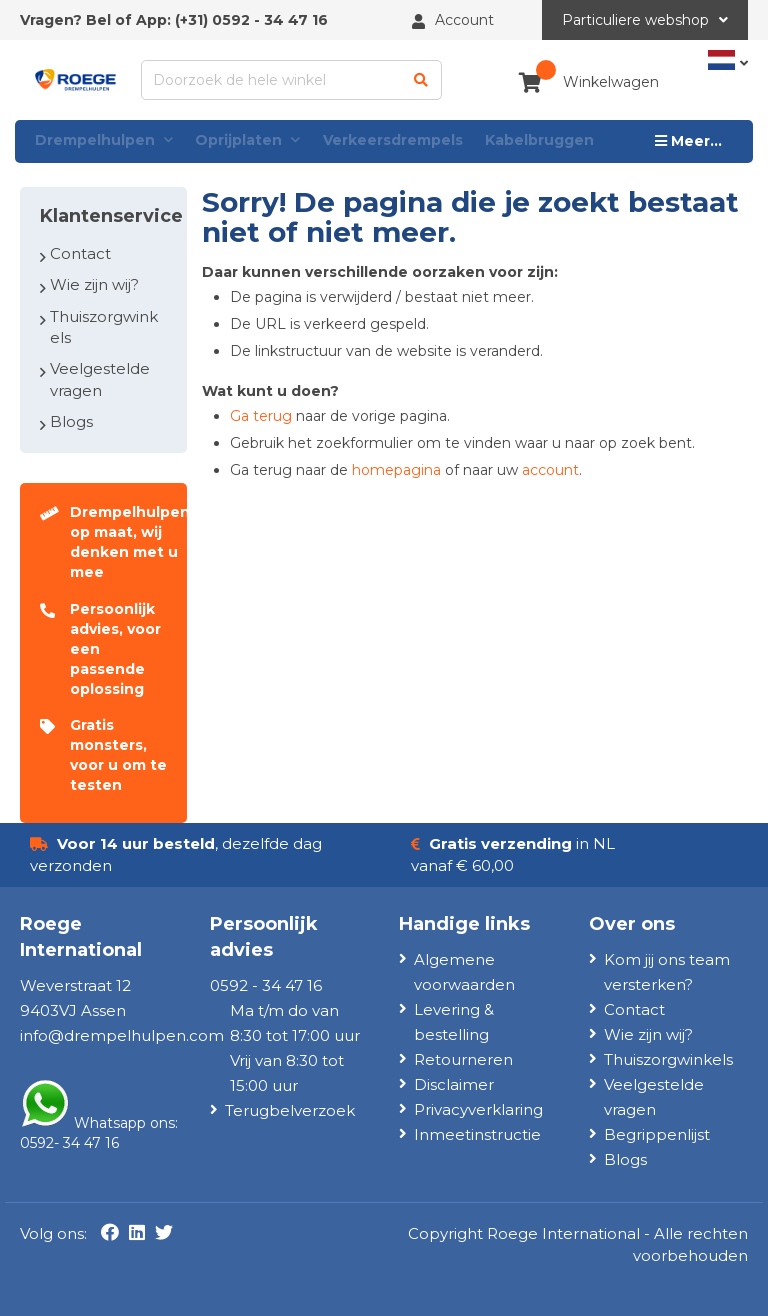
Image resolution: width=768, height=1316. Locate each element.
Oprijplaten (247, 141)
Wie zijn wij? (94, 284)
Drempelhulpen (104, 141)
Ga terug (261, 416)
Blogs (71, 421)
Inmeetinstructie (477, 1134)
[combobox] (292, 80)
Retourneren (463, 1059)
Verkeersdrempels (393, 140)
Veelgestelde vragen (100, 379)
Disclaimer (454, 1084)
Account (464, 20)
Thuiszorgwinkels (104, 327)
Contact (80, 253)
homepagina (396, 470)
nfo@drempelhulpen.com (123, 1035)
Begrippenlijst (657, 1134)
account (550, 470)
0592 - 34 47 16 (270, 20)
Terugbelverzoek (290, 1110)
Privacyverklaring (478, 1109)
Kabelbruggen (539, 140)
